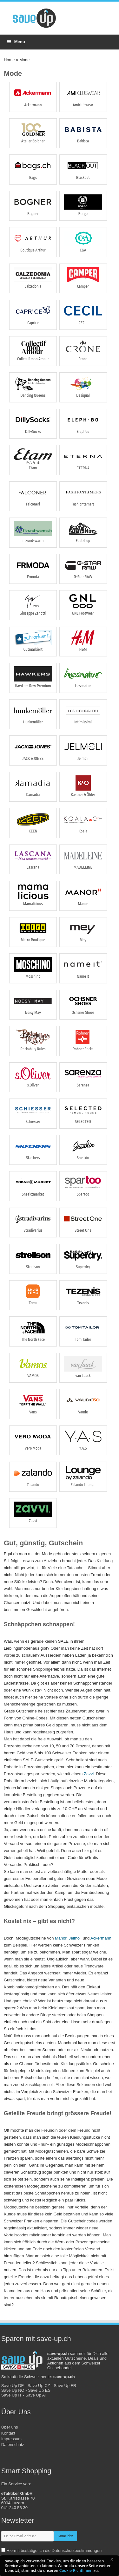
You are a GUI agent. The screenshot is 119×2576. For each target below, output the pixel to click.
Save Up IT (11, 2395)
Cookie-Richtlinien (76, 2570)
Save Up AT (36, 2395)
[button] (113, 2560)
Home (9, 59)
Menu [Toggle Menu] (15, 41)
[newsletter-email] (27, 2536)
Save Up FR (65, 2385)
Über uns (9, 2427)
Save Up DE (12, 2385)
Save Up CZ (39, 2385)
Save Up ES (39, 2390)
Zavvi (89, 1773)
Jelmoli (75, 1938)
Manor (60, 1938)
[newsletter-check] (3, 2550)
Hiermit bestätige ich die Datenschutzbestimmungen (54, 2550)
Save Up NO (12, 2390)
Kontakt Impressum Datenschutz (12, 2439)
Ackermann (100, 1938)
